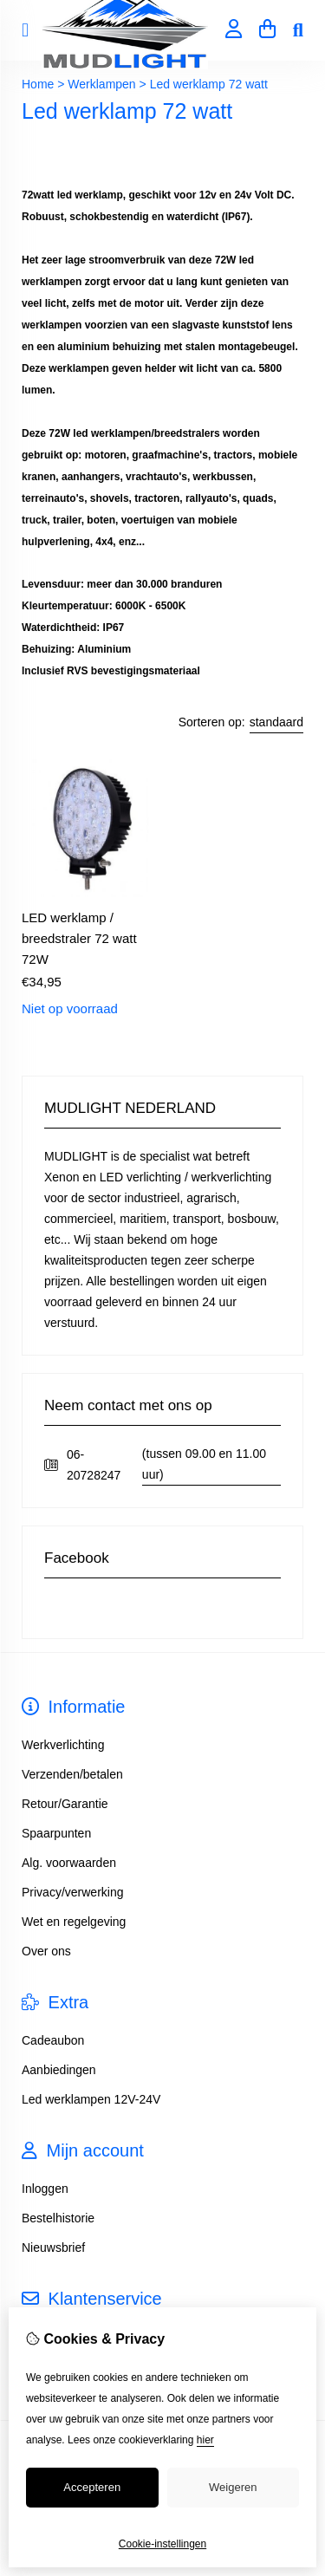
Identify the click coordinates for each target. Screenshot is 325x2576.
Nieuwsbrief (53, 2247)
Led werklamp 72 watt (209, 84)
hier (205, 2440)
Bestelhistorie (58, 2218)
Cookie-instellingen (162, 2544)
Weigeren (233, 2487)
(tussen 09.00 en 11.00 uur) (204, 1464)
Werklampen (101, 84)
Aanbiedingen (59, 2070)
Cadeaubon (53, 2040)
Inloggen (45, 2188)
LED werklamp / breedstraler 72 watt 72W (79, 938)
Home (38, 84)
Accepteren (91, 2487)
